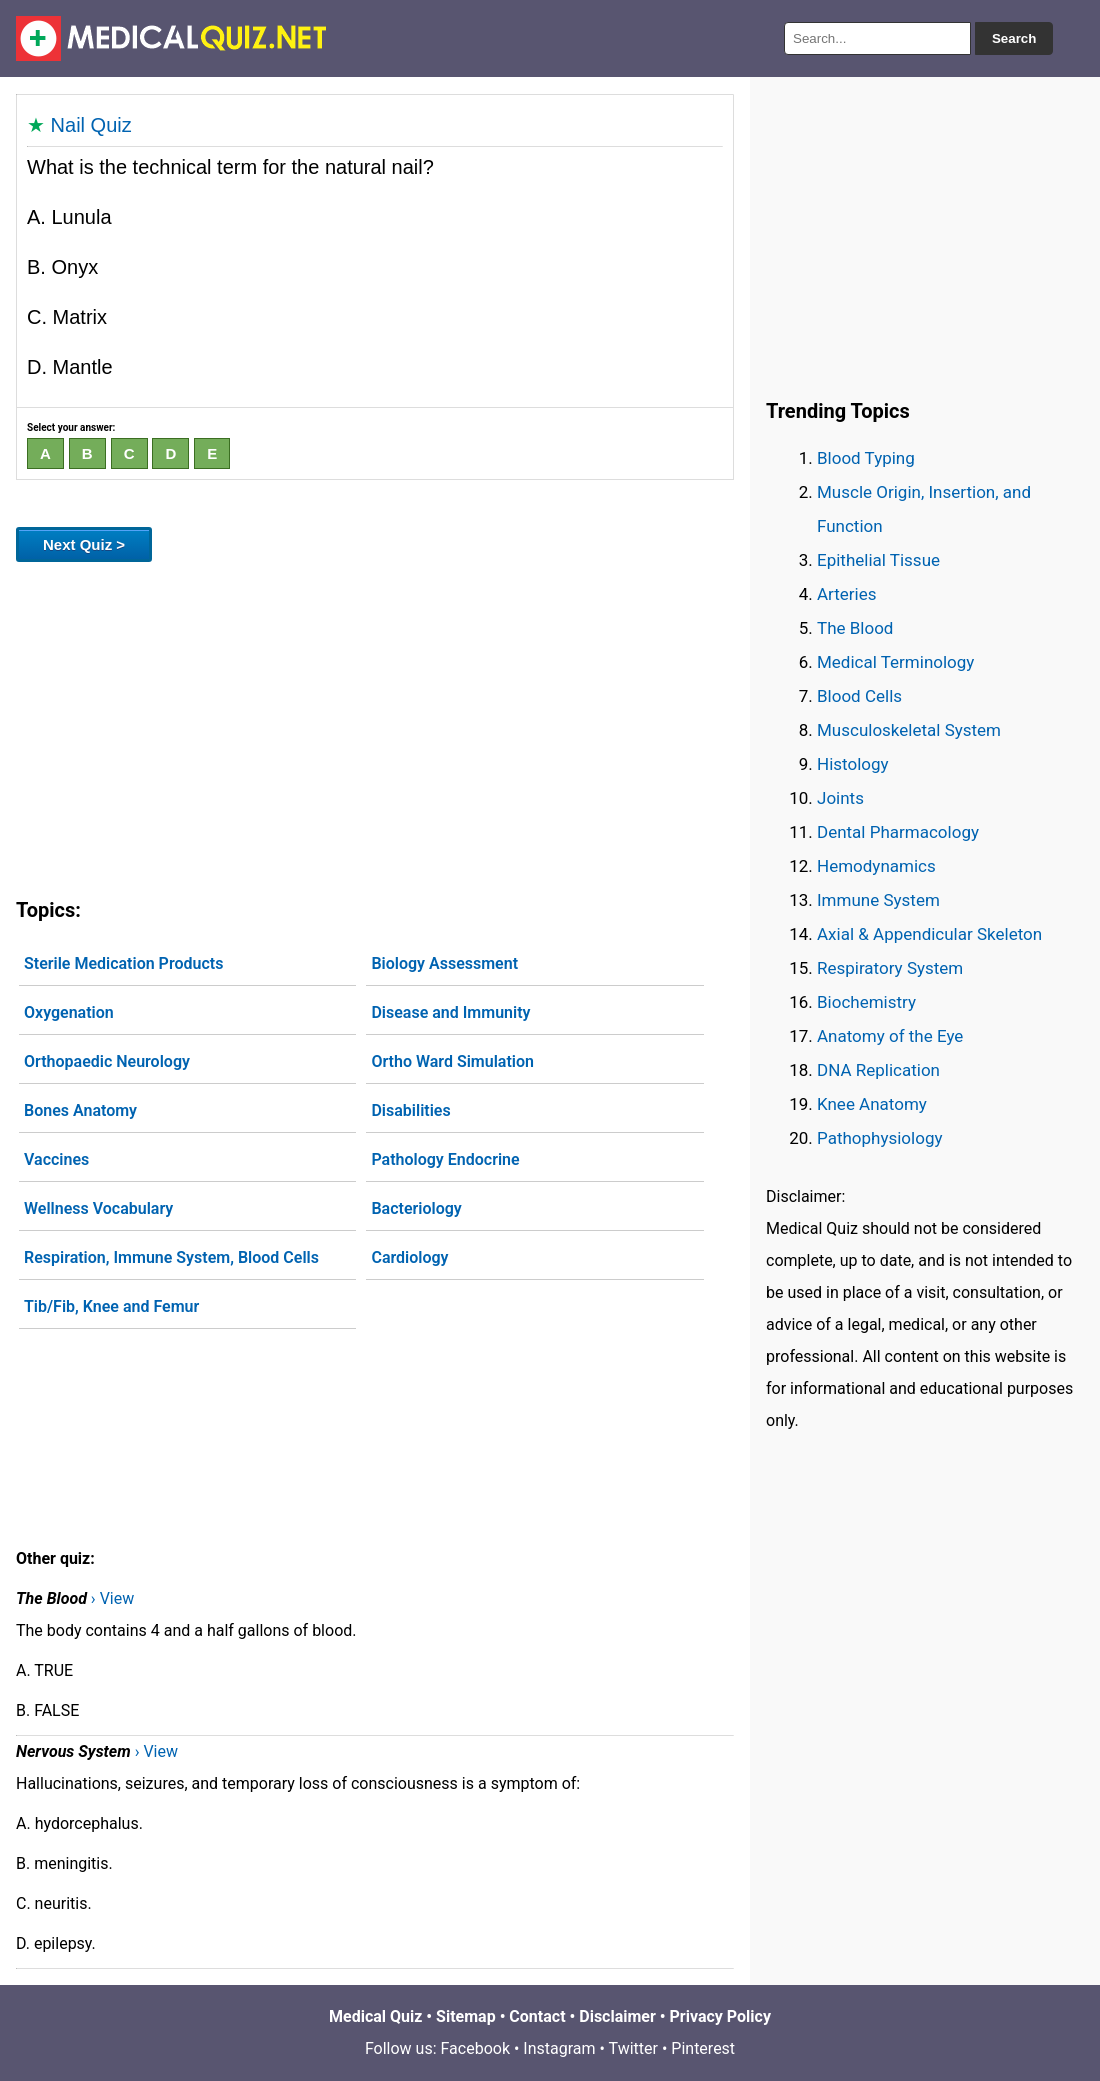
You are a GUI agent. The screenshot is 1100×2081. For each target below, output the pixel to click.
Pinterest (703, 2048)
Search (1014, 38)
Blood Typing (866, 458)
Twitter (633, 2048)
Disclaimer (617, 2016)
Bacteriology (416, 1208)
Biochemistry (866, 1002)
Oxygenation (69, 1012)
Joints (840, 798)
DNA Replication (878, 1070)
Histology (853, 764)
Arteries (847, 594)
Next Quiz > (84, 544)
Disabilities (410, 1110)
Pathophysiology (879, 1138)
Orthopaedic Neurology (107, 1061)
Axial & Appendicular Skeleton (929, 934)
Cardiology (409, 1257)
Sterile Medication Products (123, 963)
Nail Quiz (91, 125)
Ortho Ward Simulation (452, 1061)
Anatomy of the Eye (890, 1036)
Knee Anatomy (872, 1104)
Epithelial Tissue (878, 560)
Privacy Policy (720, 2016)
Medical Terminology (895, 662)
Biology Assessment (444, 963)
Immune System (878, 900)
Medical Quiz (375, 2016)
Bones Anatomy (80, 1110)
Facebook (475, 2048)
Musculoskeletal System (909, 730)
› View (112, 1598)
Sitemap (466, 2016)
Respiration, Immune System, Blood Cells (171, 1257)
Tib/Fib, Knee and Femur (111, 1306)
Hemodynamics (876, 866)
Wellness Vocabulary (98, 1208)
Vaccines (56, 1159)
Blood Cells (859, 696)
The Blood (855, 628)
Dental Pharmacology (898, 832)
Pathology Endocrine (445, 1159)
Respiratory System (890, 968)
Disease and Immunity (450, 1012)
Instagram (559, 2048)
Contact (537, 2016)
